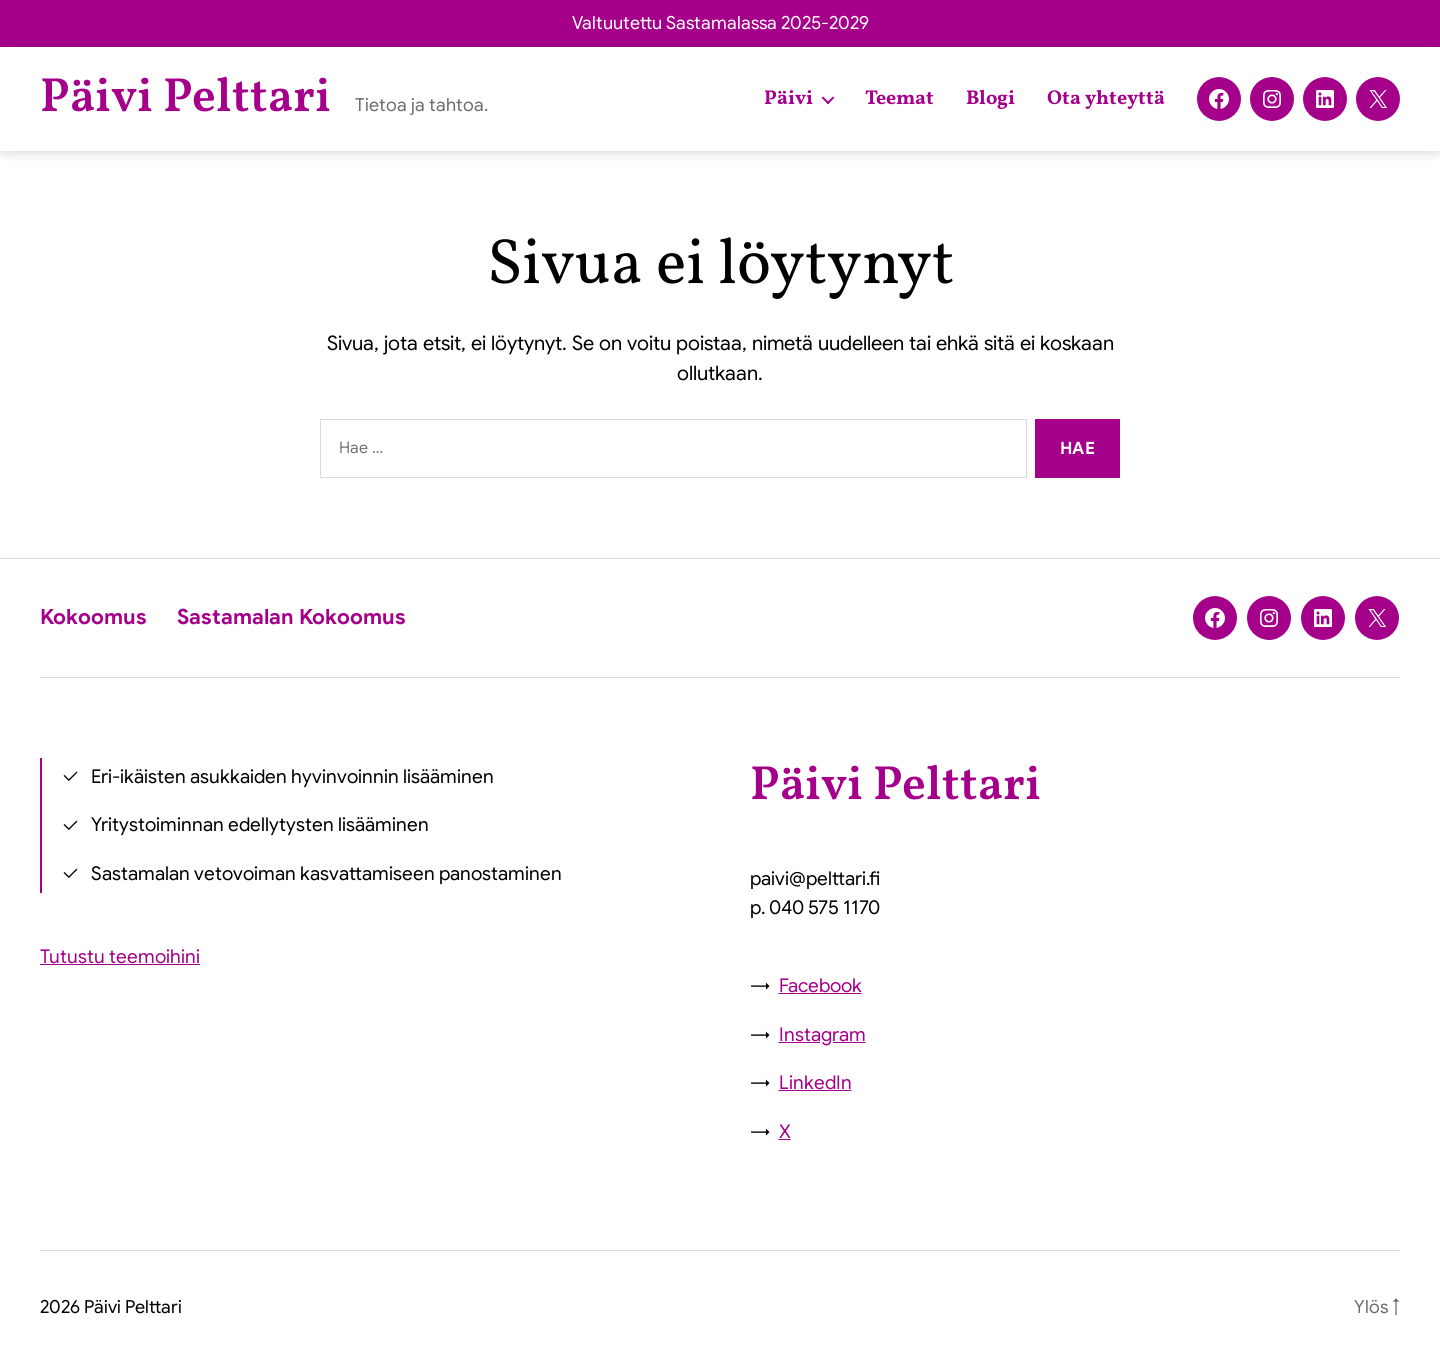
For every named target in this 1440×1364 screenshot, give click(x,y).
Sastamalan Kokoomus (291, 617)
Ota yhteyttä (1106, 99)
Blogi (990, 99)
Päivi (788, 99)
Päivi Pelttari (185, 99)
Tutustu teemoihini (120, 956)
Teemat (899, 99)
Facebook (820, 985)
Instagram (822, 1034)
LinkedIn (815, 1082)
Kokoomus (93, 617)
